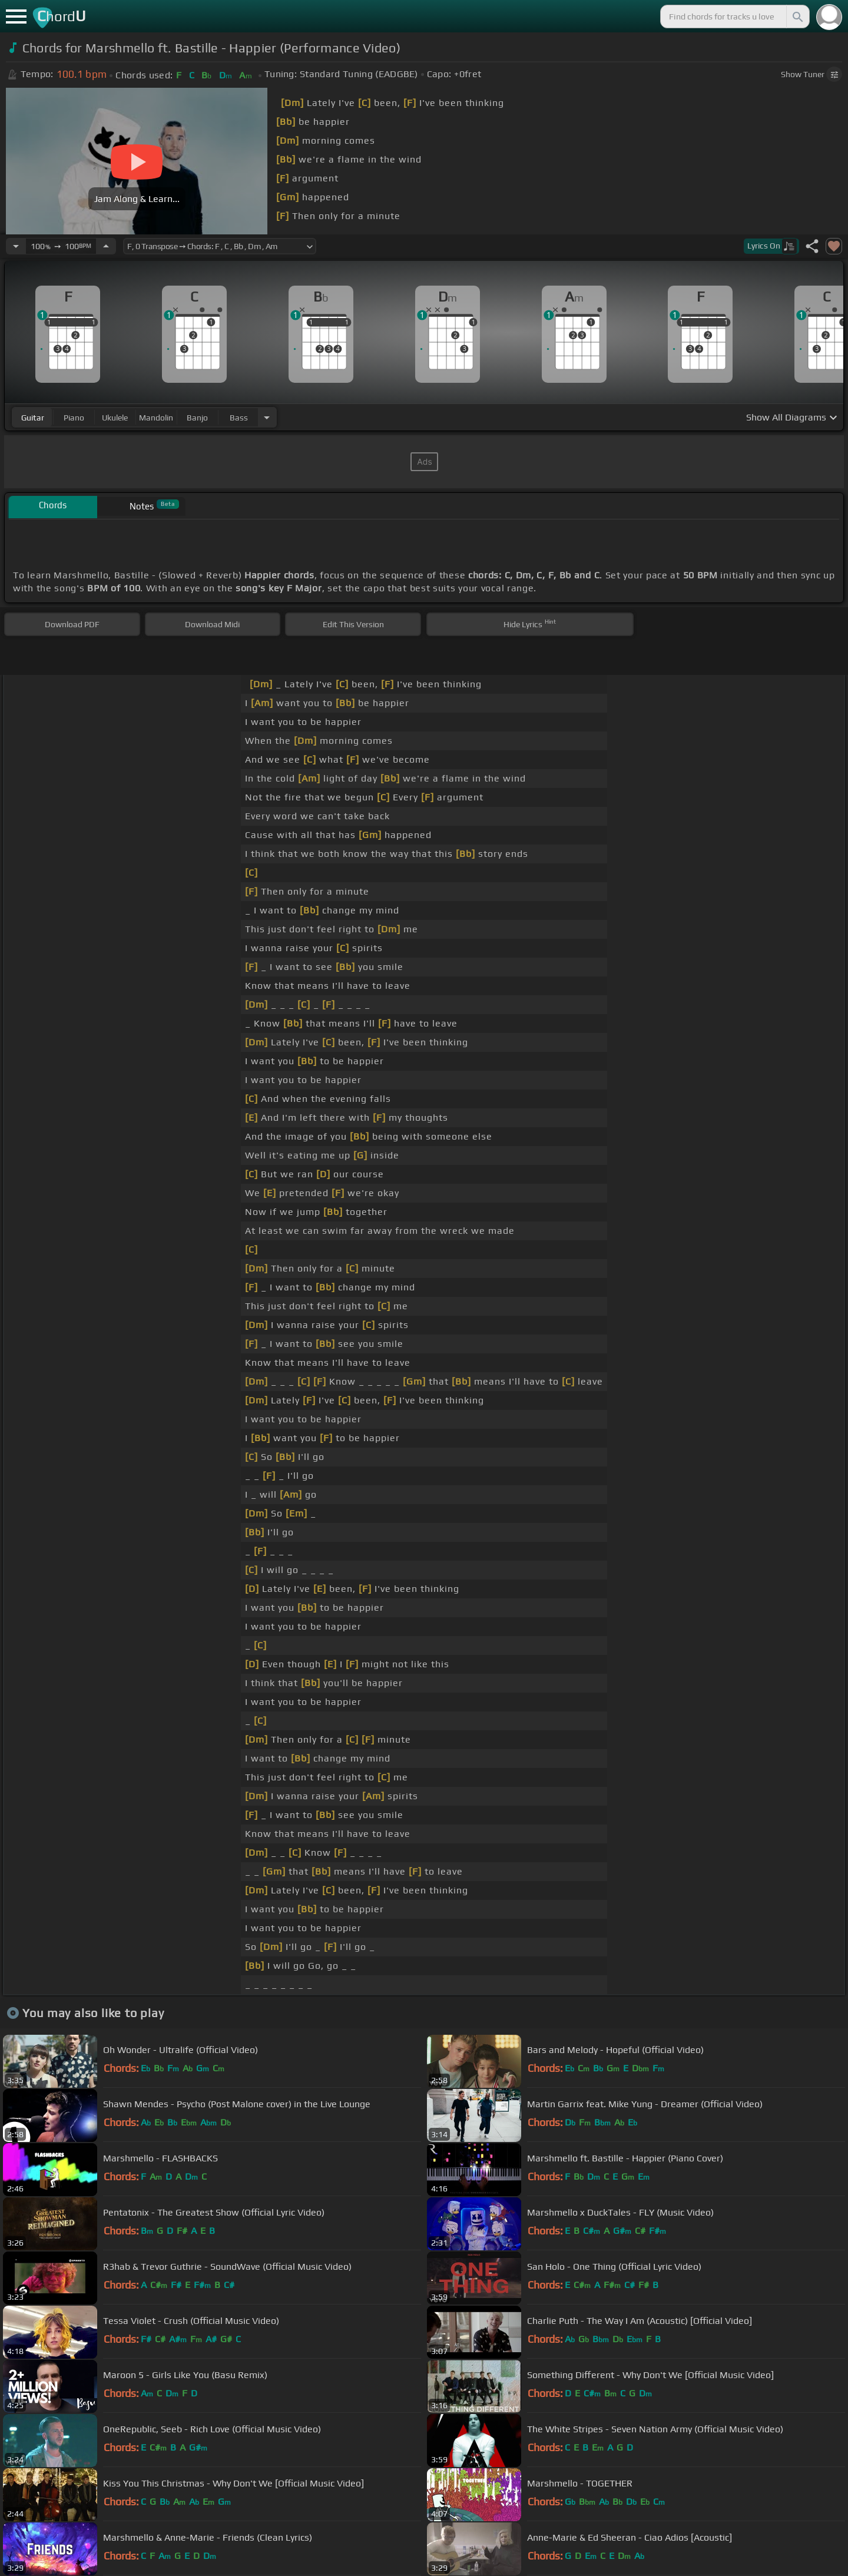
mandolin (156, 417)
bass (239, 417)
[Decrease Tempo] (16, 246)
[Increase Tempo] (106, 246)
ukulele (115, 417)
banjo (197, 417)
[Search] (796, 16)
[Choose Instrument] (267, 417)
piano (74, 417)
